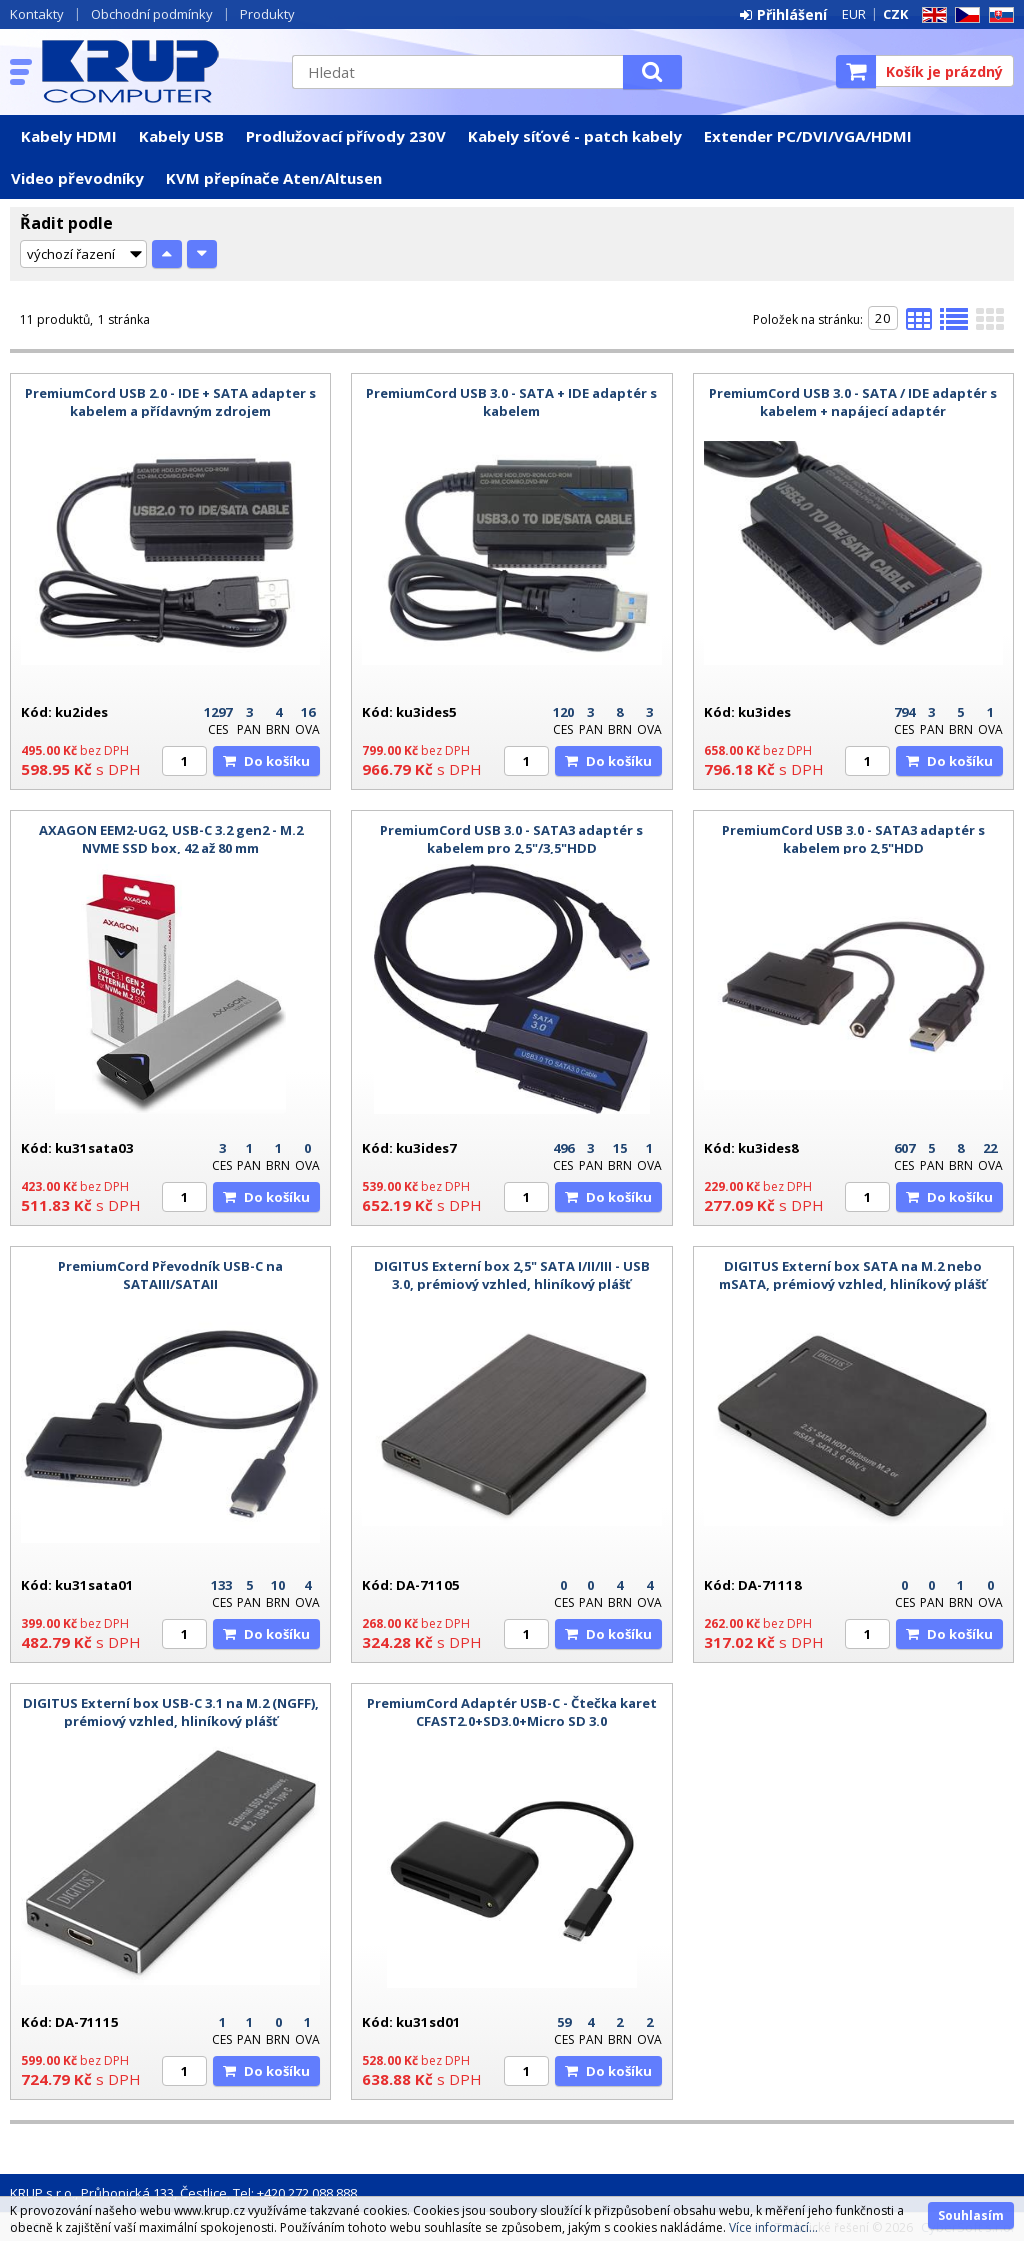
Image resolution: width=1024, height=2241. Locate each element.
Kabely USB (181, 136)
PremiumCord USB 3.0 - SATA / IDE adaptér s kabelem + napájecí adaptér (853, 402)
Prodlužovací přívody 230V (346, 136)
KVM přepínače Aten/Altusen (274, 178)
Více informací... (773, 2227)
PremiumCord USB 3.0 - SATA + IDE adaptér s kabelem (511, 402)
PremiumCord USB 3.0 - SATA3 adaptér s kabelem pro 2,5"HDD (853, 839)
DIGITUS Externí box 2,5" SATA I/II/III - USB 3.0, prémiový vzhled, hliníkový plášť (512, 1275)
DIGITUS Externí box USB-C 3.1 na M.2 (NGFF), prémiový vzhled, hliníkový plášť (171, 1712)
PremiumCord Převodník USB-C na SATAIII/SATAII (170, 1275)
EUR (854, 14)
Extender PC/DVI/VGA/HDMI (808, 136)
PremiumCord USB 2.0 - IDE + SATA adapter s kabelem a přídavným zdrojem (170, 402)
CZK (895, 14)
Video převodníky (77, 178)
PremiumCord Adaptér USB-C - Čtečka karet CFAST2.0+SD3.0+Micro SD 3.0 (512, 1712)
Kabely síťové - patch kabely (575, 136)
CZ (964, 15)
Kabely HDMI (69, 136)
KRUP (157, 71)
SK (998, 15)
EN (931, 15)
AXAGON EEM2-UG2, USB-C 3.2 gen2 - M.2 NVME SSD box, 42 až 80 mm (171, 839)
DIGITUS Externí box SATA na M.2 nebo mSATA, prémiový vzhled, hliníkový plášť (853, 1275)
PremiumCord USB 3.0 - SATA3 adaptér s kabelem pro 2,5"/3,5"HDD (511, 839)
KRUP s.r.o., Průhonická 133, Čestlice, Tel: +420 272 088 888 (183, 2193)
